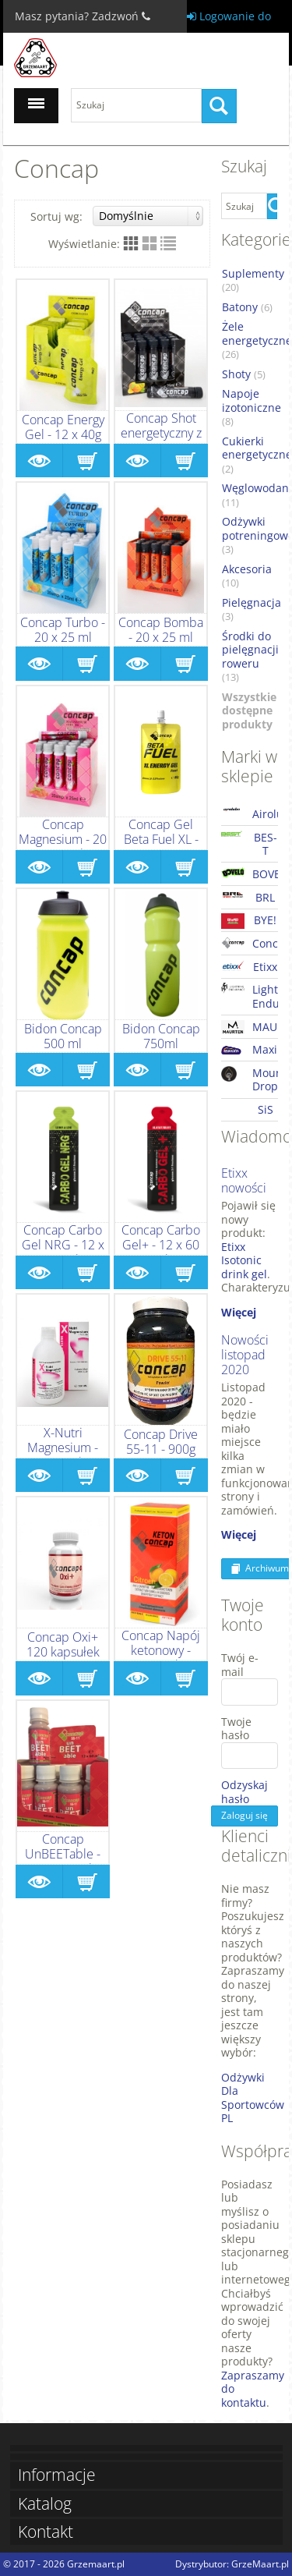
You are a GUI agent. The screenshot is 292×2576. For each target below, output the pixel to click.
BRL (248, 897)
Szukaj (223, 106)
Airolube (250, 813)
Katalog (45, 2504)
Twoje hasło (236, 1728)
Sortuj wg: (116, 216)
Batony (247, 307)
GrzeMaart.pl (260, 2564)
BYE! (248, 920)
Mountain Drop (250, 1079)
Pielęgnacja (251, 610)
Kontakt (45, 2532)
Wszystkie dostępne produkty (249, 711)
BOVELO (250, 873)
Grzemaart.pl (96, 2564)
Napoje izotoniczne (251, 407)
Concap (250, 943)
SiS (265, 1109)
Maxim (250, 1050)
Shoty (244, 374)
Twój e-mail (240, 1664)
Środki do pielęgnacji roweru (250, 657)
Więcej (238, 1312)
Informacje (57, 2475)
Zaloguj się (244, 1815)
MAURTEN (250, 1027)
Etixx (249, 966)
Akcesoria (247, 576)
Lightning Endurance (250, 996)
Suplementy (253, 281)
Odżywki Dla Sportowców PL (252, 2098)
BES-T (249, 844)
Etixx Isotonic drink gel (244, 1260)
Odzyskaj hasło (235, 1791)
